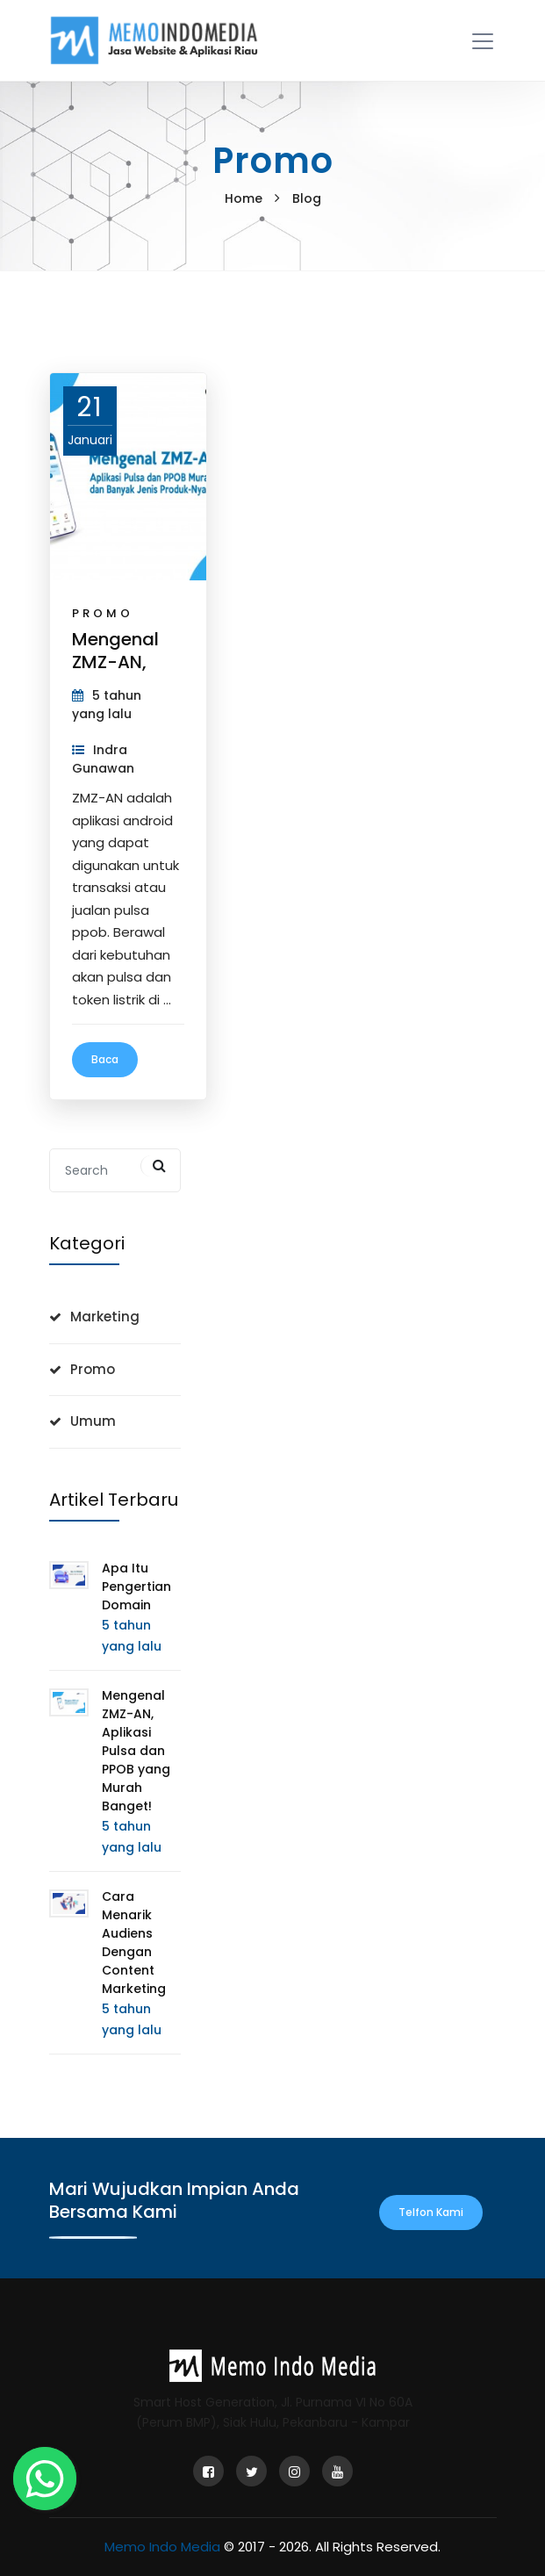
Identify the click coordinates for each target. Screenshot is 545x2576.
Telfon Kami (430, 2212)
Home (243, 198)
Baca (104, 1059)
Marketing (105, 1316)
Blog (306, 198)
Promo (102, 613)
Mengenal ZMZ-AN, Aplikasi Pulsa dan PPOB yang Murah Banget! (136, 1751)
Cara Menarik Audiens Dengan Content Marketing (134, 1942)
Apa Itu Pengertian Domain (136, 1586)
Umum (93, 1421)
